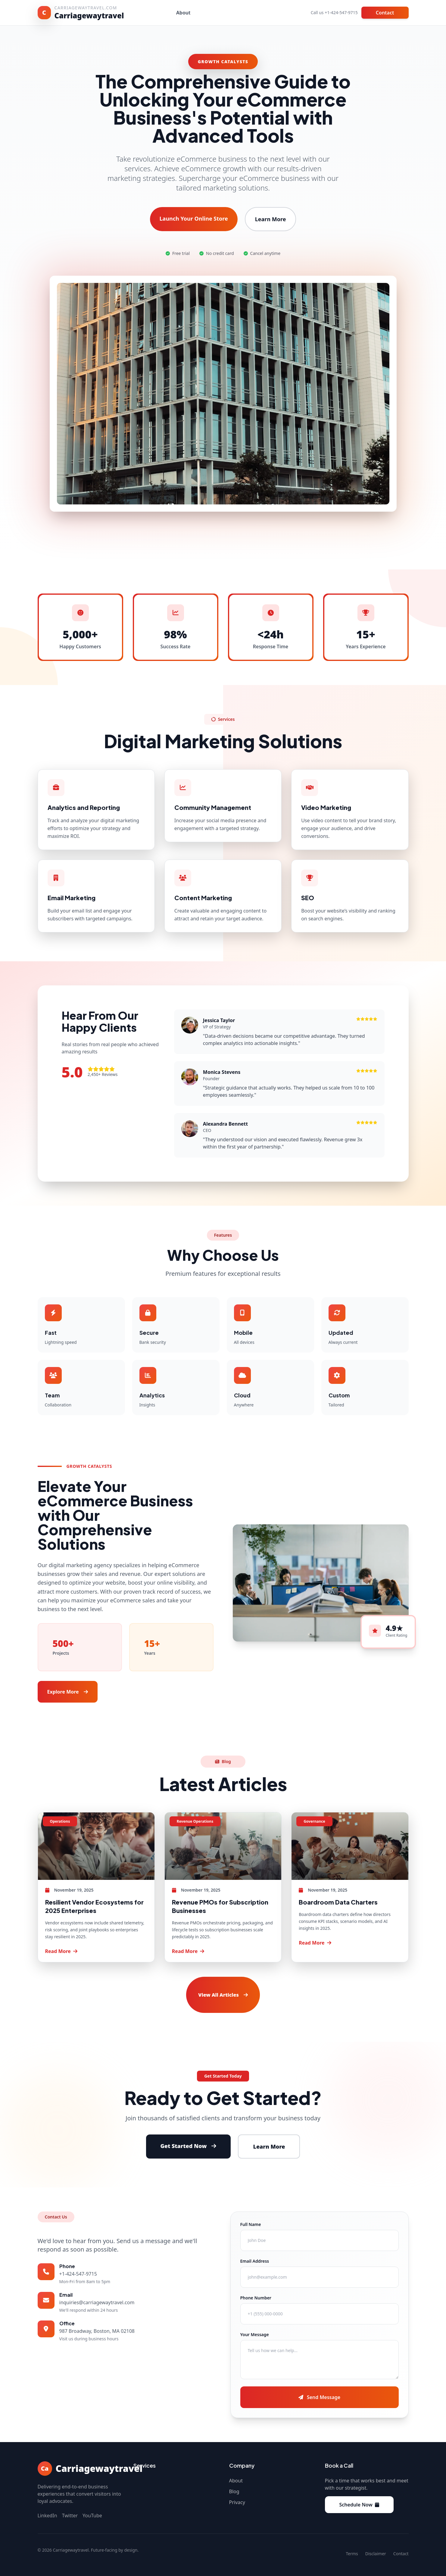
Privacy (237, 2502)
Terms (352, 2553)
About (183, 12)
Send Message (319, 2397)
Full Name (250, 2224)
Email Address (254, 2261)
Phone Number (255, 2298)
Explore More (67, 1691)
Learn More (270, 219)
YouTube (92, 2515)
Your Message (254, 2334)
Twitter (70, 2515)
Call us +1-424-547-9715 (334, 12)
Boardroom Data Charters (338, 1902)
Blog (234, 2491)
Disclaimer (375, 2553)
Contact (385, 12)
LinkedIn (47, 2515)
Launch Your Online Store (194, 218)
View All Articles (223, 1995)
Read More (61, 1951)
